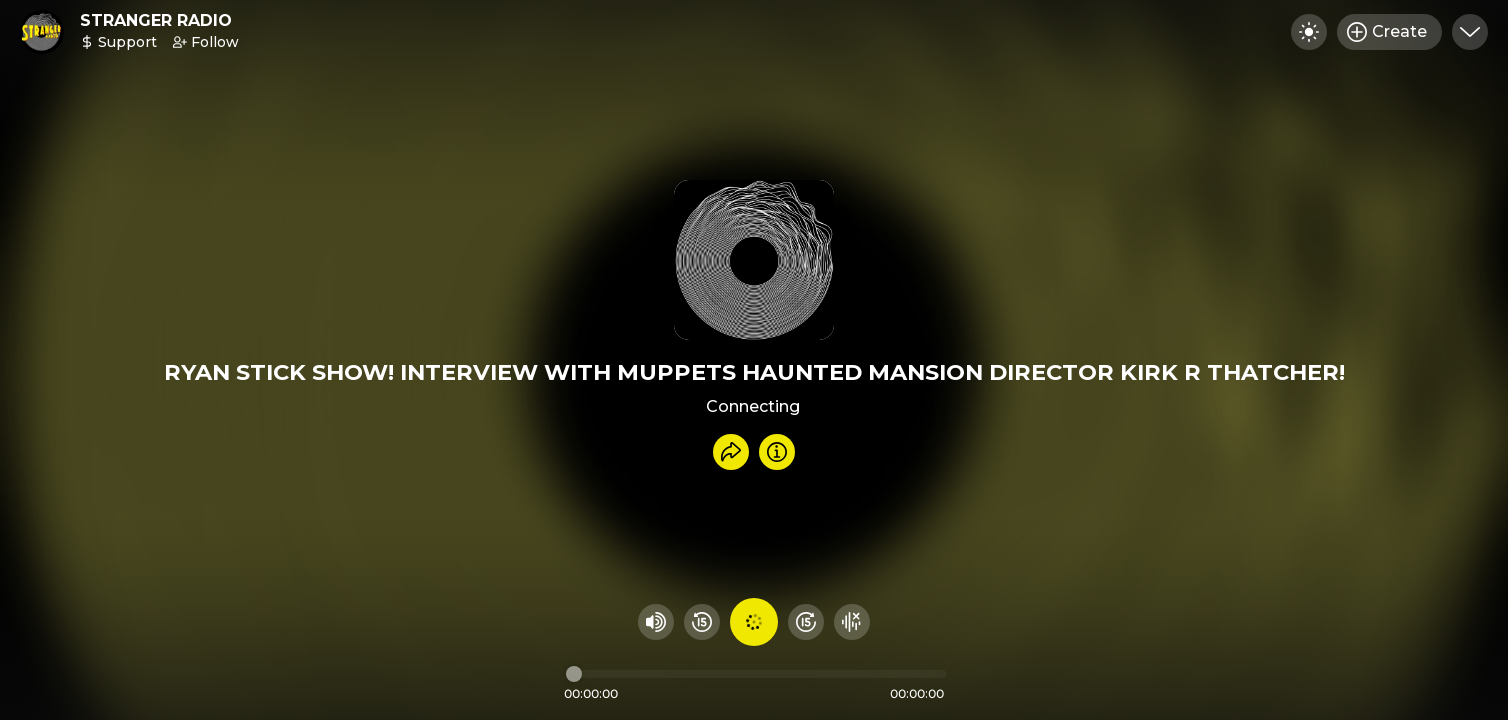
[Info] (777, 452)
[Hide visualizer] (852, 622)
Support (118, 42)
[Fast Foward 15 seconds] (806, 622)
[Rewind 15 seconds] (702, 622)
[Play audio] (754, 622)
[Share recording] (731, 452)
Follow (206, 42)
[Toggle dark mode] (1309, 32)
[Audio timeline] (756, 674)
